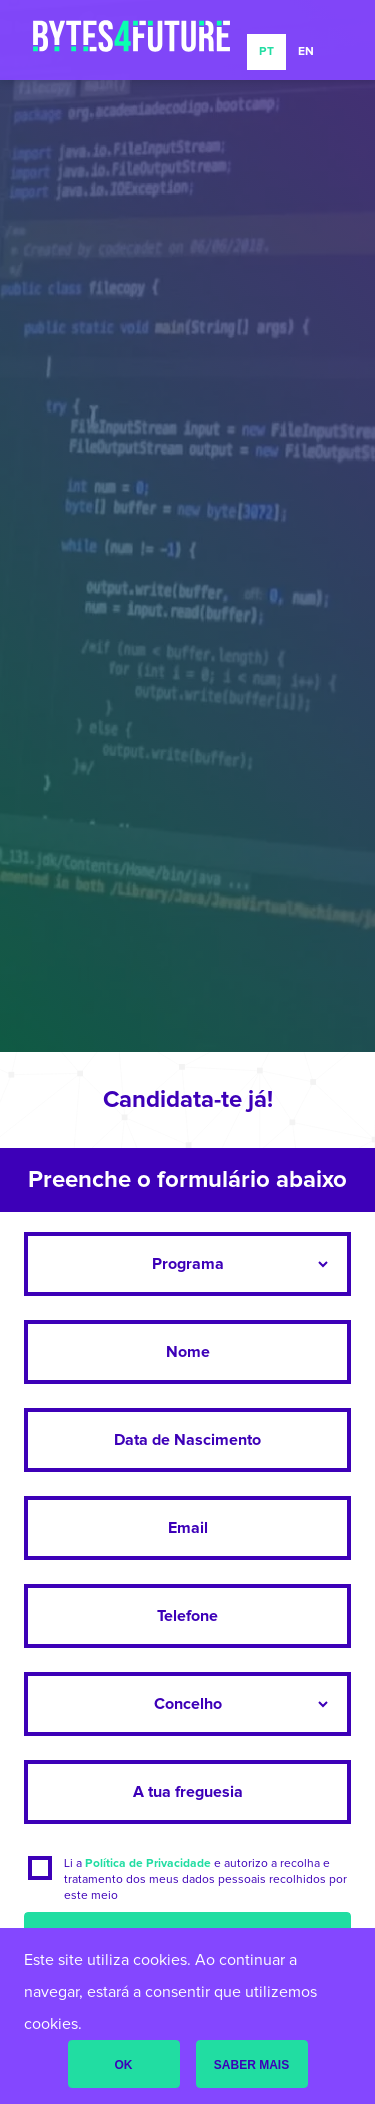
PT (266, 52)
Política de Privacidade (148, 1864)
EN (306, 52)
